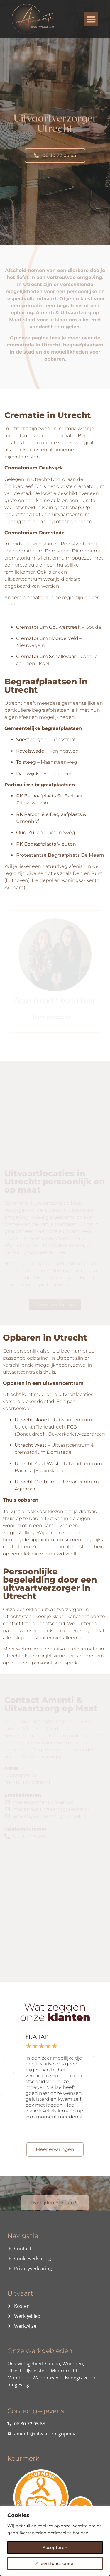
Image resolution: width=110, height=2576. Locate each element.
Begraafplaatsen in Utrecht (45, 686)
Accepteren (55, 2547)
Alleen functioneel (55, 2563)
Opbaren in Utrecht (45, 1338)
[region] (55, 2541)
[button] (91, 19)
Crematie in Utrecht (47, 415)
